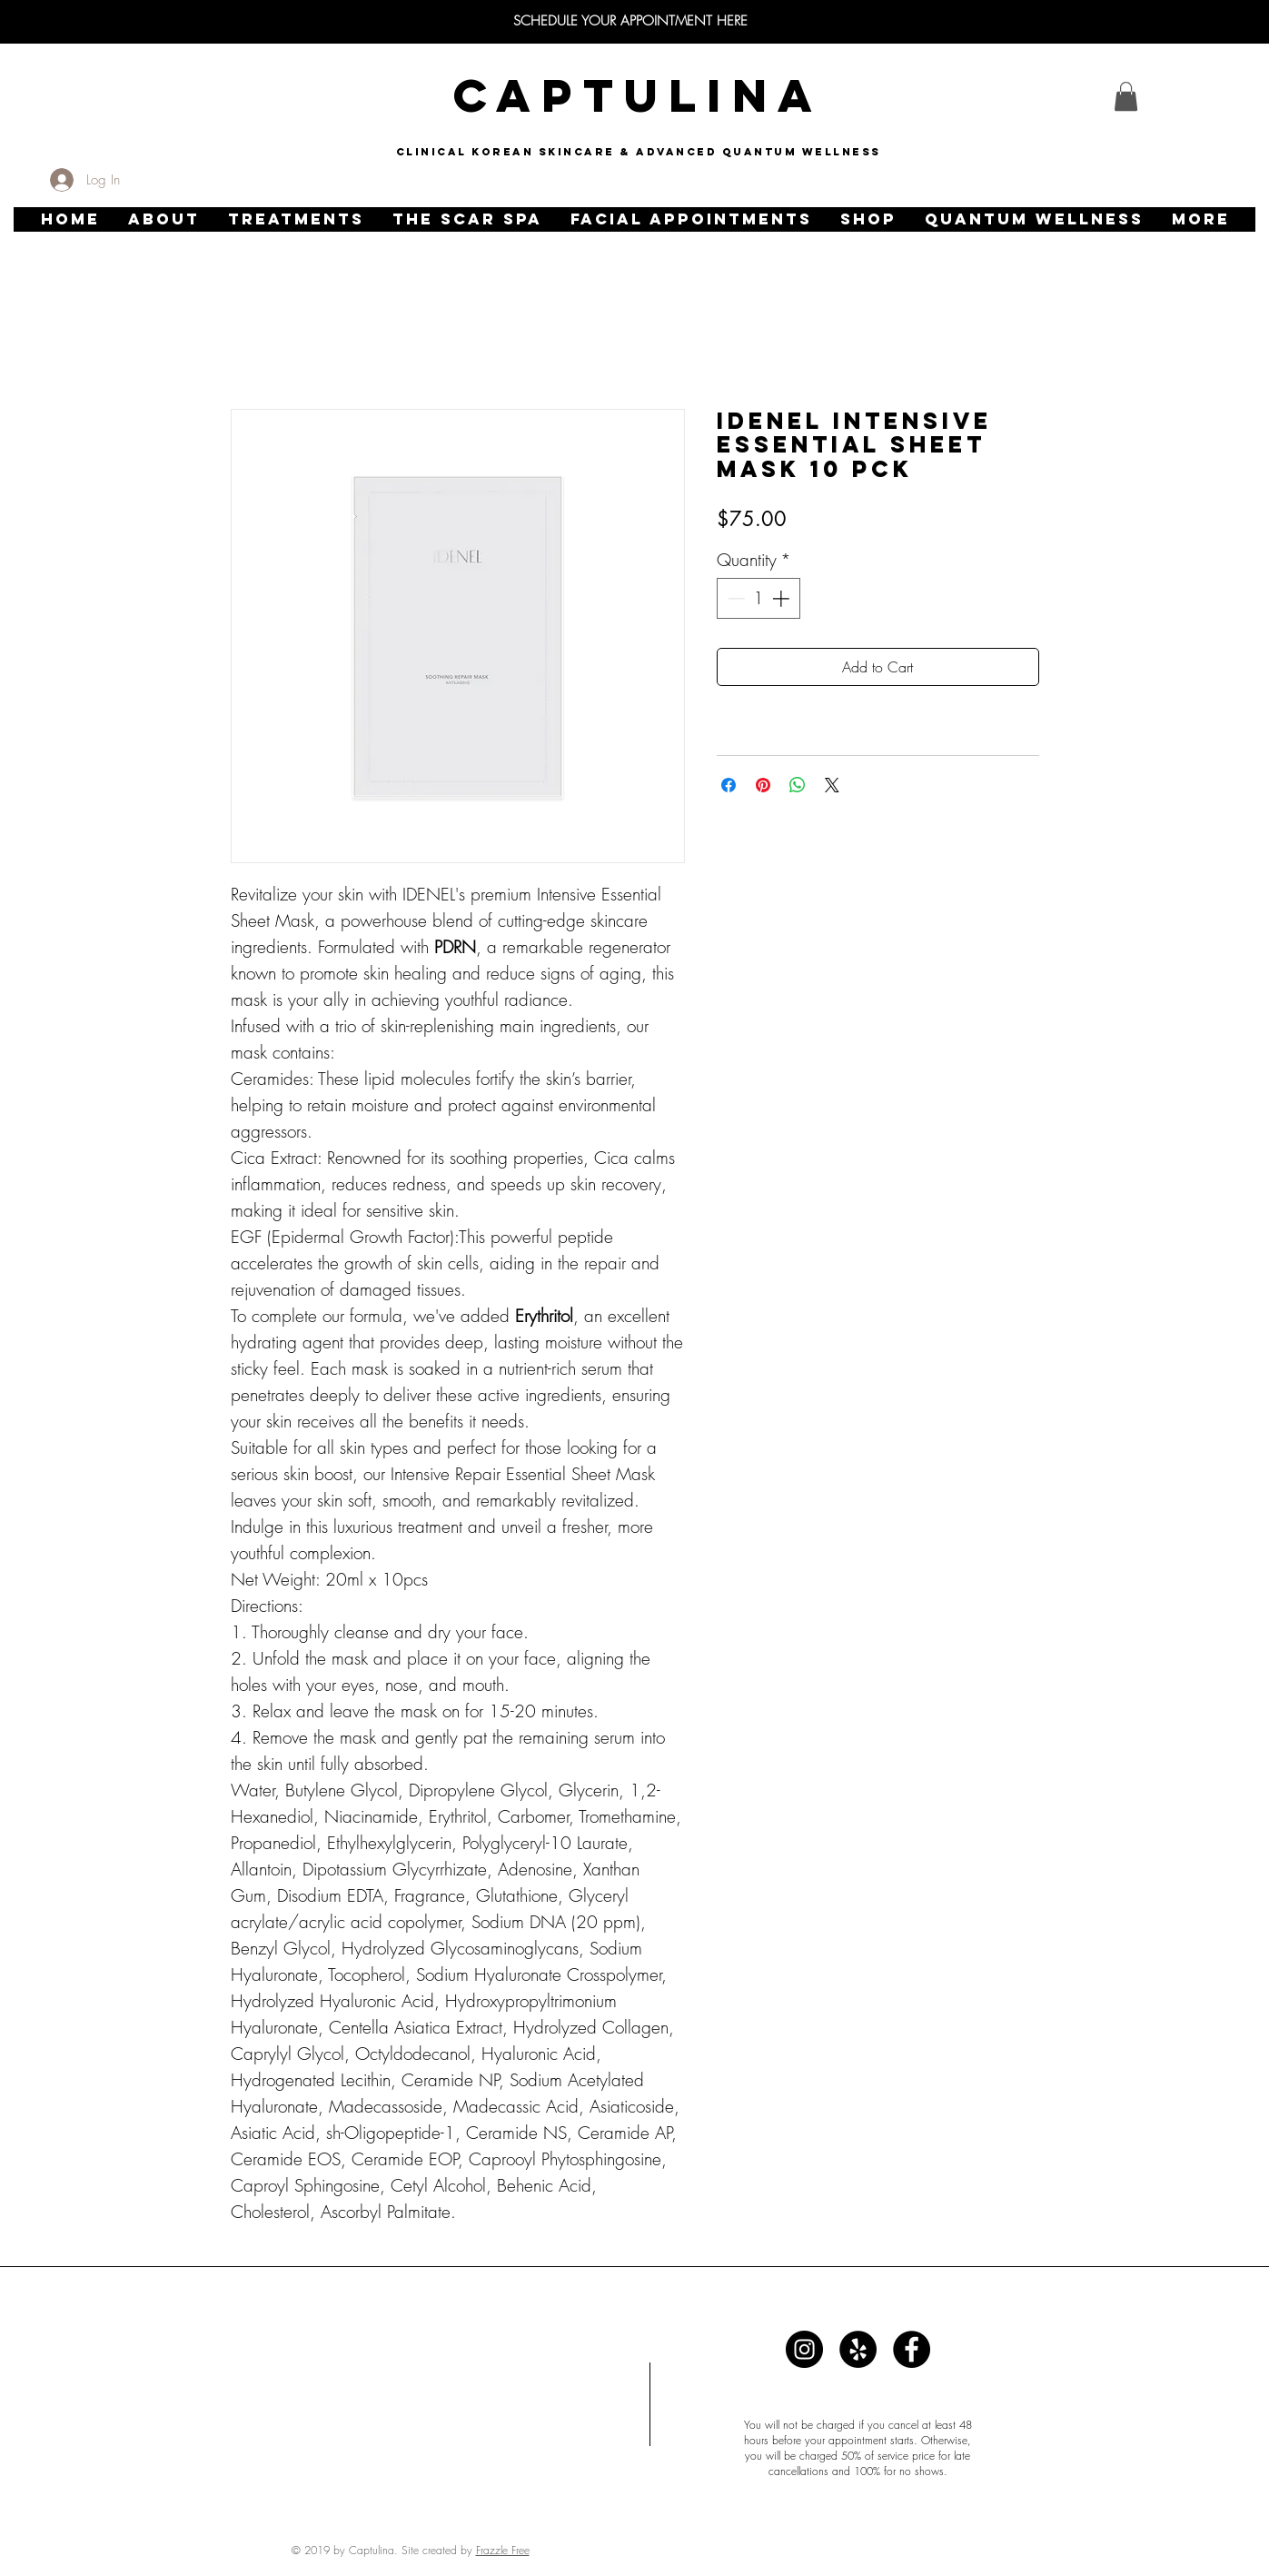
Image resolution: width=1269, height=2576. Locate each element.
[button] (163, 219)
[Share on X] (832, 785)
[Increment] (783, 598)
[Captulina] (804, 2349)
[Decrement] (734, 598)
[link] (1126, 96)
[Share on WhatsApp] (797, 785)
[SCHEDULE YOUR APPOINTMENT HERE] (630, 21)
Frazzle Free (503, 2550)
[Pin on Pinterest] (763, 785)
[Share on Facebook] (728, 785)
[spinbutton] (758, 598)
